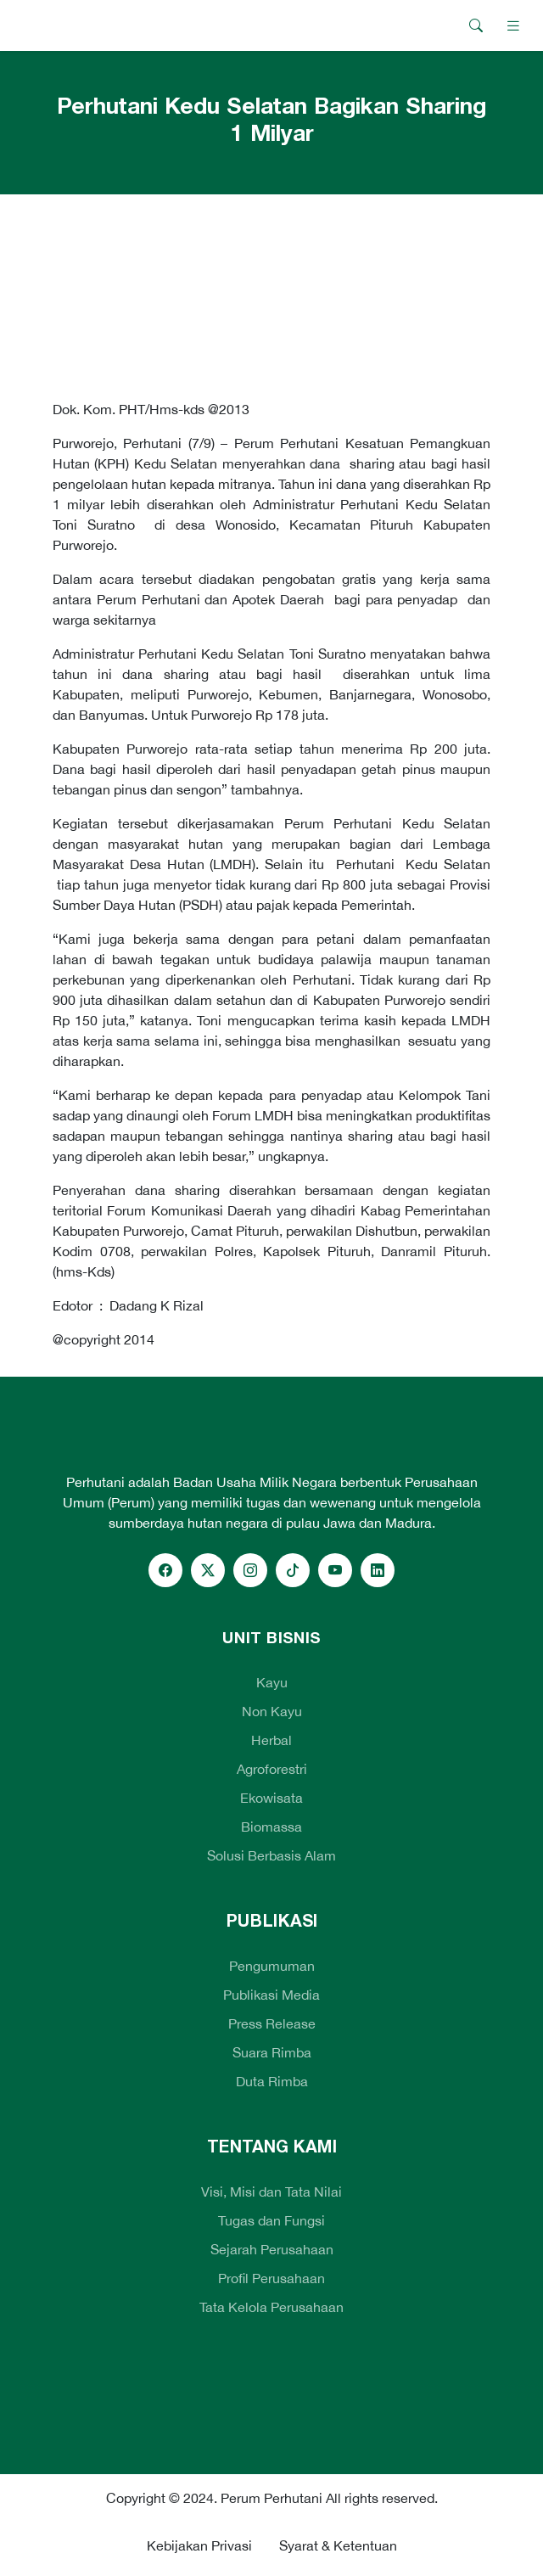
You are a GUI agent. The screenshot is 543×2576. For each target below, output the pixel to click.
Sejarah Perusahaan (271, 2249)
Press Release (272, 2023)
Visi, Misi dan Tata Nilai (271, 2191)
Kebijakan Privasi (199, 2545)
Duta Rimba (272, 2081)
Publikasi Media (271, 1994)
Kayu (272, 1682)
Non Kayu (272, 1711)
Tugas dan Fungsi (271, 2220)
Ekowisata (271, 1797)
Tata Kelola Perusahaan (271, 2307)
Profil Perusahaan (271, 2278)
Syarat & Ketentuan (338, 2545)
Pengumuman (272, 1965)
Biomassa (271, 1826)
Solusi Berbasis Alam (271, 1855)
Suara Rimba (271, 2052)
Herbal (271, 1740)
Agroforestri (272, 1768)
